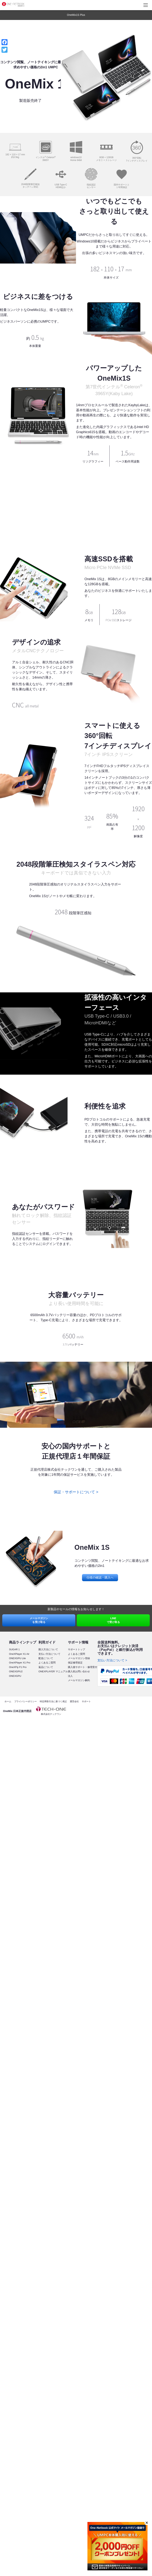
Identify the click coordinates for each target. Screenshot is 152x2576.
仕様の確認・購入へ (100, 1579)
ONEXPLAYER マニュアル (53, 1673)
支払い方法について (49, 1655)
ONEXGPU (15, 1677)
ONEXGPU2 (16, 1673)
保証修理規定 (75, 1664)
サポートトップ (76, 1651)
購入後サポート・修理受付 (82, 1668)
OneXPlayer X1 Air (19, 1655)
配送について (45, 1660)
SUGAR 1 (14, 1651)
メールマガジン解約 (79, 1682)
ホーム (8, 1703)
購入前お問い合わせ (79, 1673)
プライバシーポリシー (25, 1703)
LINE (113, 1622)
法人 (70, 1677)
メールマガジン (39, 1622)
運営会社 (74, 1703)
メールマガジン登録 (79, 1660)
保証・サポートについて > (76, 1494)
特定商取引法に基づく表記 (53, 1703)
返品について (45, 1668)
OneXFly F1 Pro (17, 1668)
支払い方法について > (112, 1662)
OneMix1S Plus (76, 14)
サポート (86, 1703)
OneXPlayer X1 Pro (19, 1664)
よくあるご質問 (47, 1664)
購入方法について (48, 1651)
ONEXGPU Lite (17, 1660)
